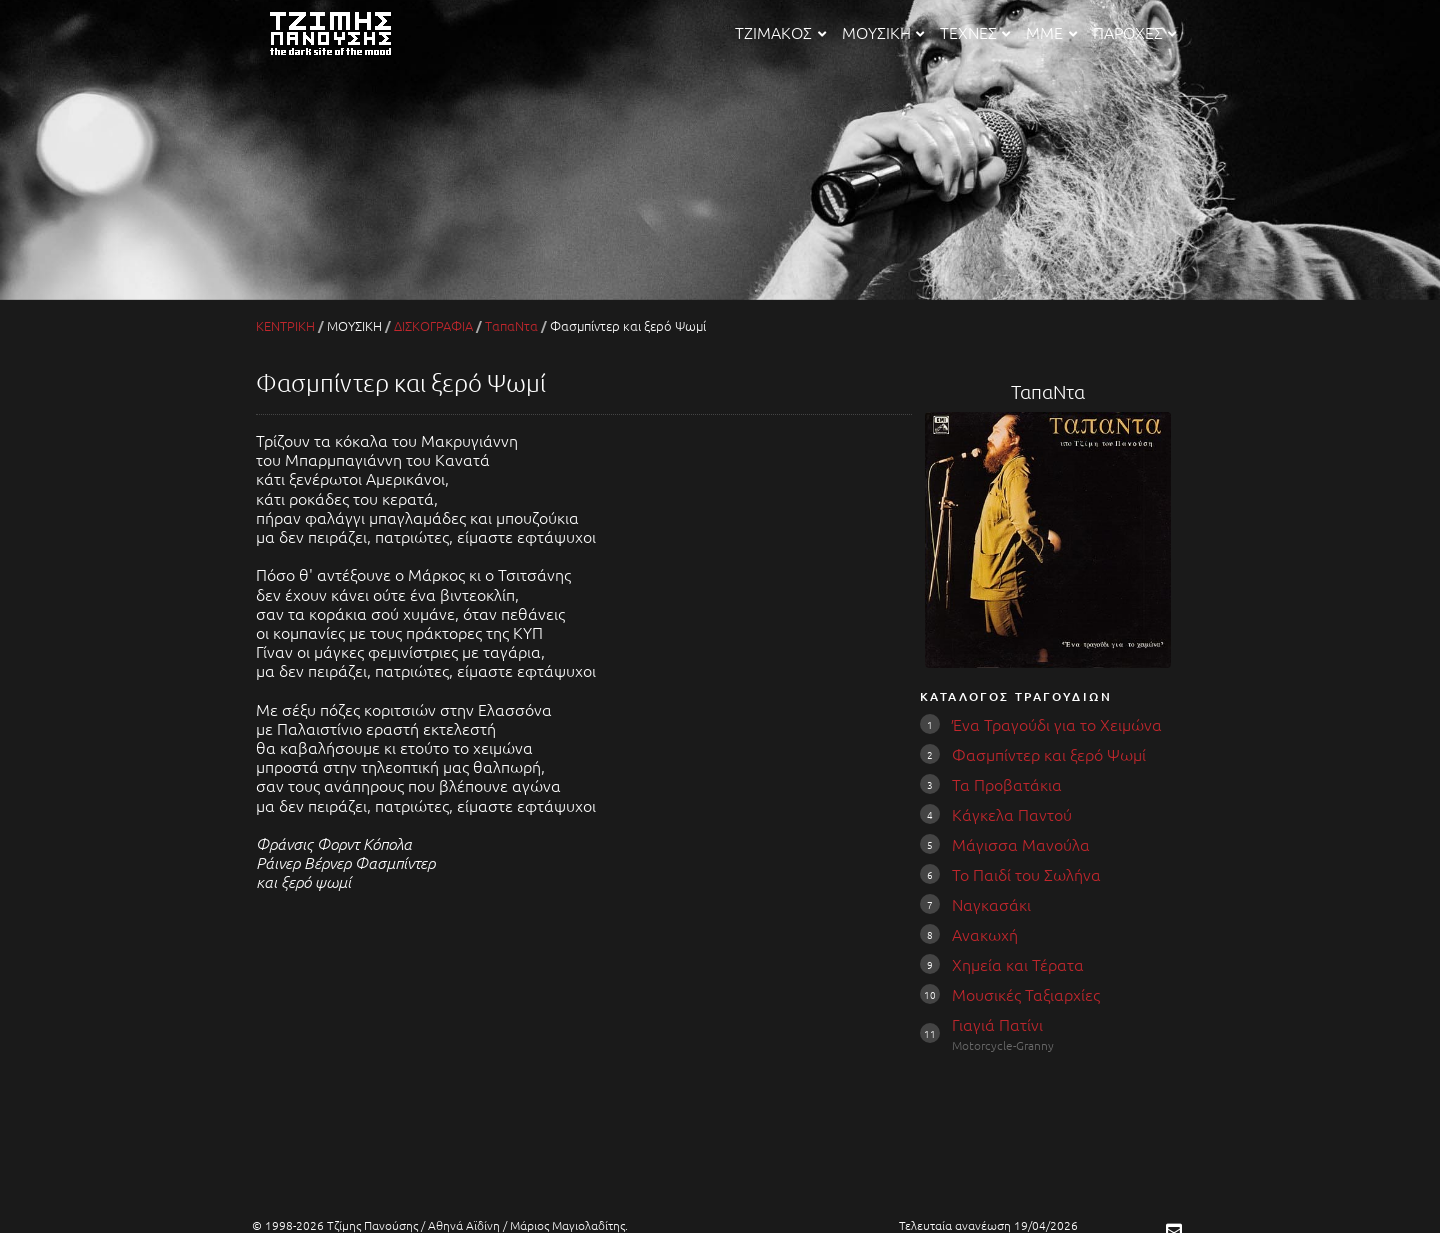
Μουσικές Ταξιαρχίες (1026, 994)
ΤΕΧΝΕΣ (975, 32)
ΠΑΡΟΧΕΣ (1134, 32)
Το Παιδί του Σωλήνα (1026, 874)
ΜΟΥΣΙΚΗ (883, 32)
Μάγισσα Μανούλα (1021, 844)
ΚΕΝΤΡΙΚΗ (285, 325)
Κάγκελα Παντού (1012, 814)
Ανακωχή (985, 934)
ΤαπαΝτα (511, 325)
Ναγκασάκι (991, 904)
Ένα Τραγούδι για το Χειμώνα (1057, 724)
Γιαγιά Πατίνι (997, 1024)
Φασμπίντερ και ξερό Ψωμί (1049, 754)
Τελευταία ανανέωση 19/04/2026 (988, 1225)
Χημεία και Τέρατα (1018, 964)
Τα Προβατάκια (1007, 784)
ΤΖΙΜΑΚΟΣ (780, 32)
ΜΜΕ (1051, 32)
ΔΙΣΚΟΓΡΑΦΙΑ (433, 325)
